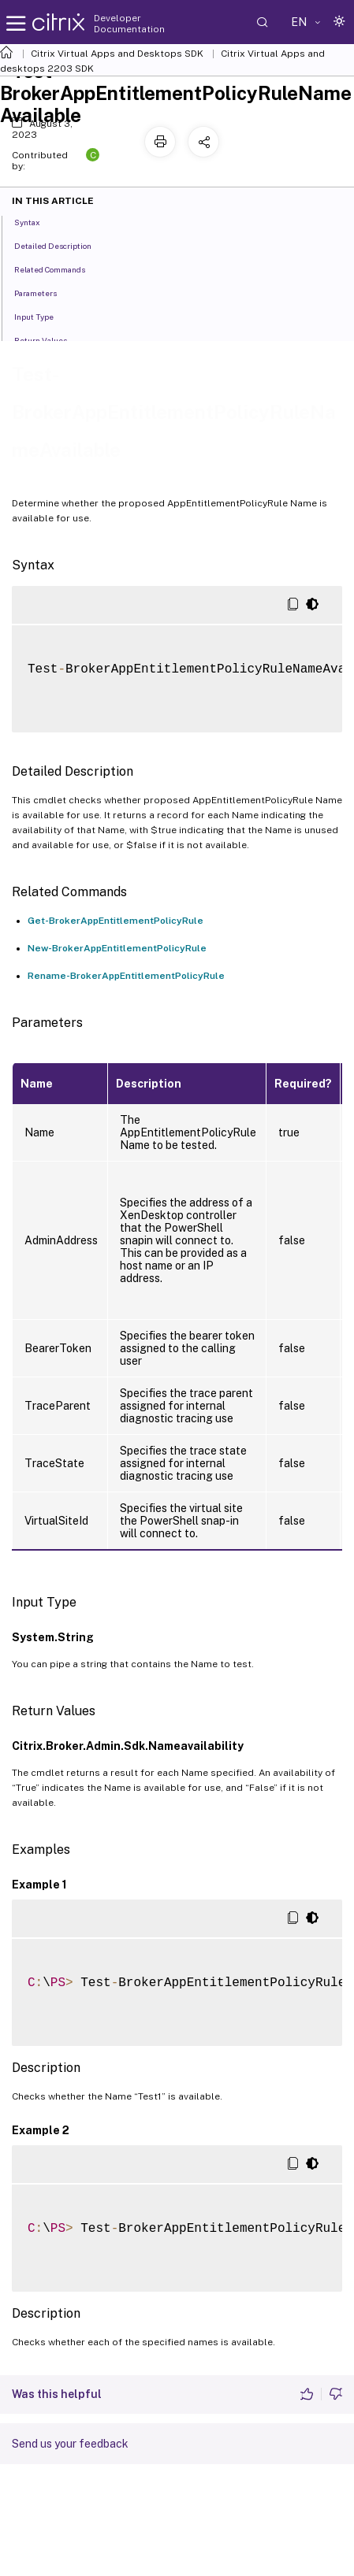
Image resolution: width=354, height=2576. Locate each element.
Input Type (42, 315)
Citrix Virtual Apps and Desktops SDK (117, 53)
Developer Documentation (129, 24)
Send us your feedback (70, 2443)
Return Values (49, 339)
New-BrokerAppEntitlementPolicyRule (117, 948)
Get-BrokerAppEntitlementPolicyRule (115, 920)
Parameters (44, 292)
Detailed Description (61, 244)
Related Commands (58, 268)
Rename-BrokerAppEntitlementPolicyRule (126, 975)
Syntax (36, 221)
